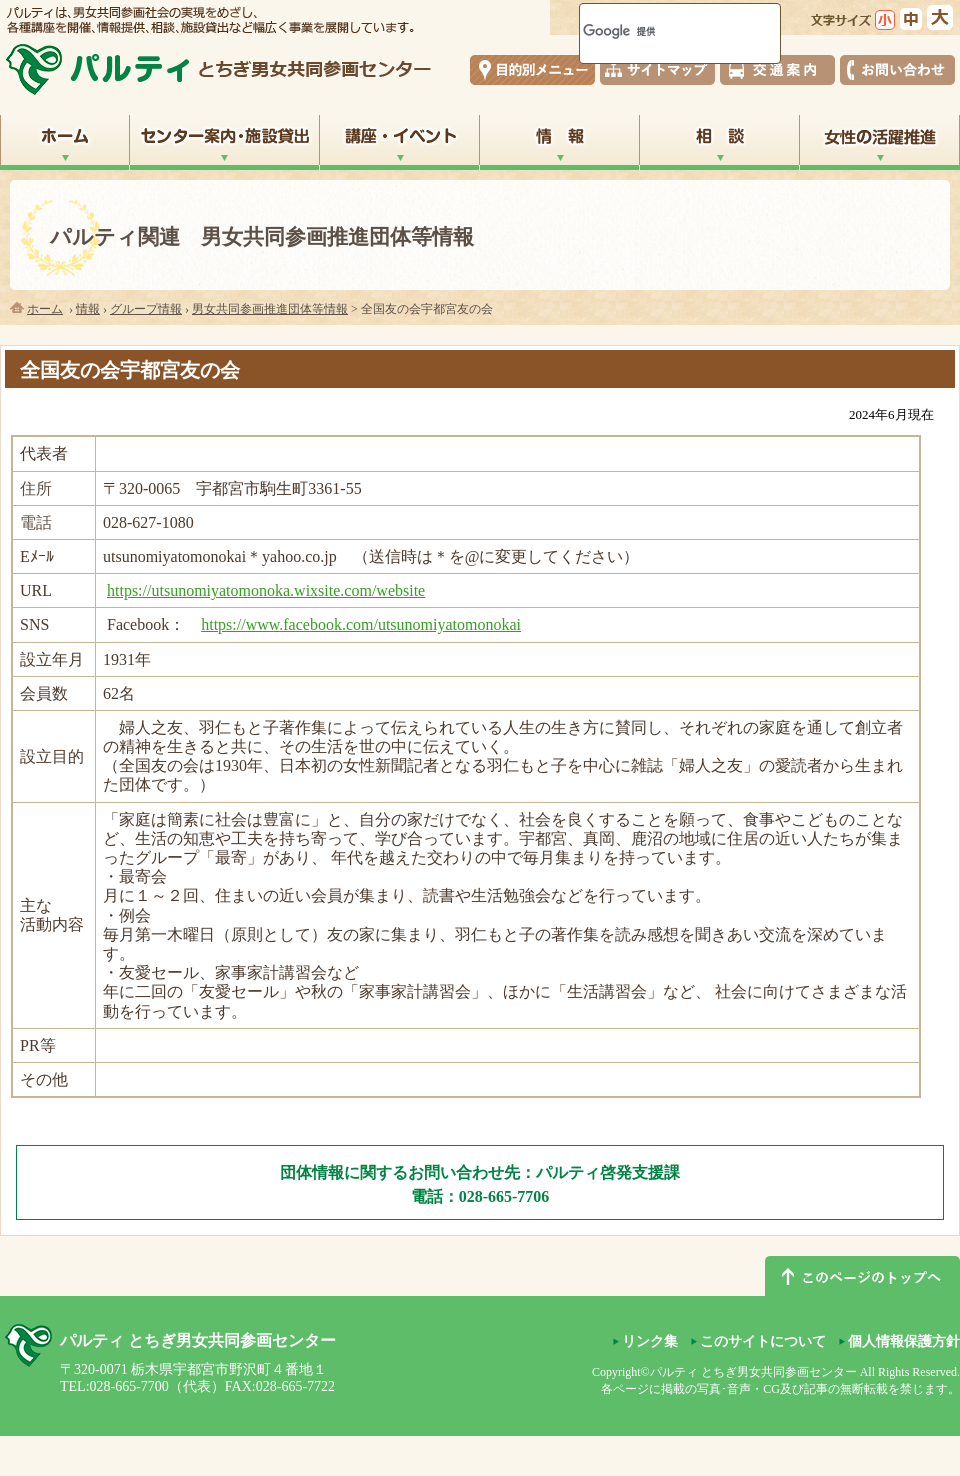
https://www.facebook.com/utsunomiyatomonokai (361, 624)
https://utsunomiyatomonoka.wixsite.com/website (266, 590)
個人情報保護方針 (904, 1341)
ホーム (45, 309)
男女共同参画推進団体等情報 (270, 309)
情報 (88, 309)
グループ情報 (146, 309)
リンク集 (650, 1341)
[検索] (655, 31)
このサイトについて (763, 1341)
